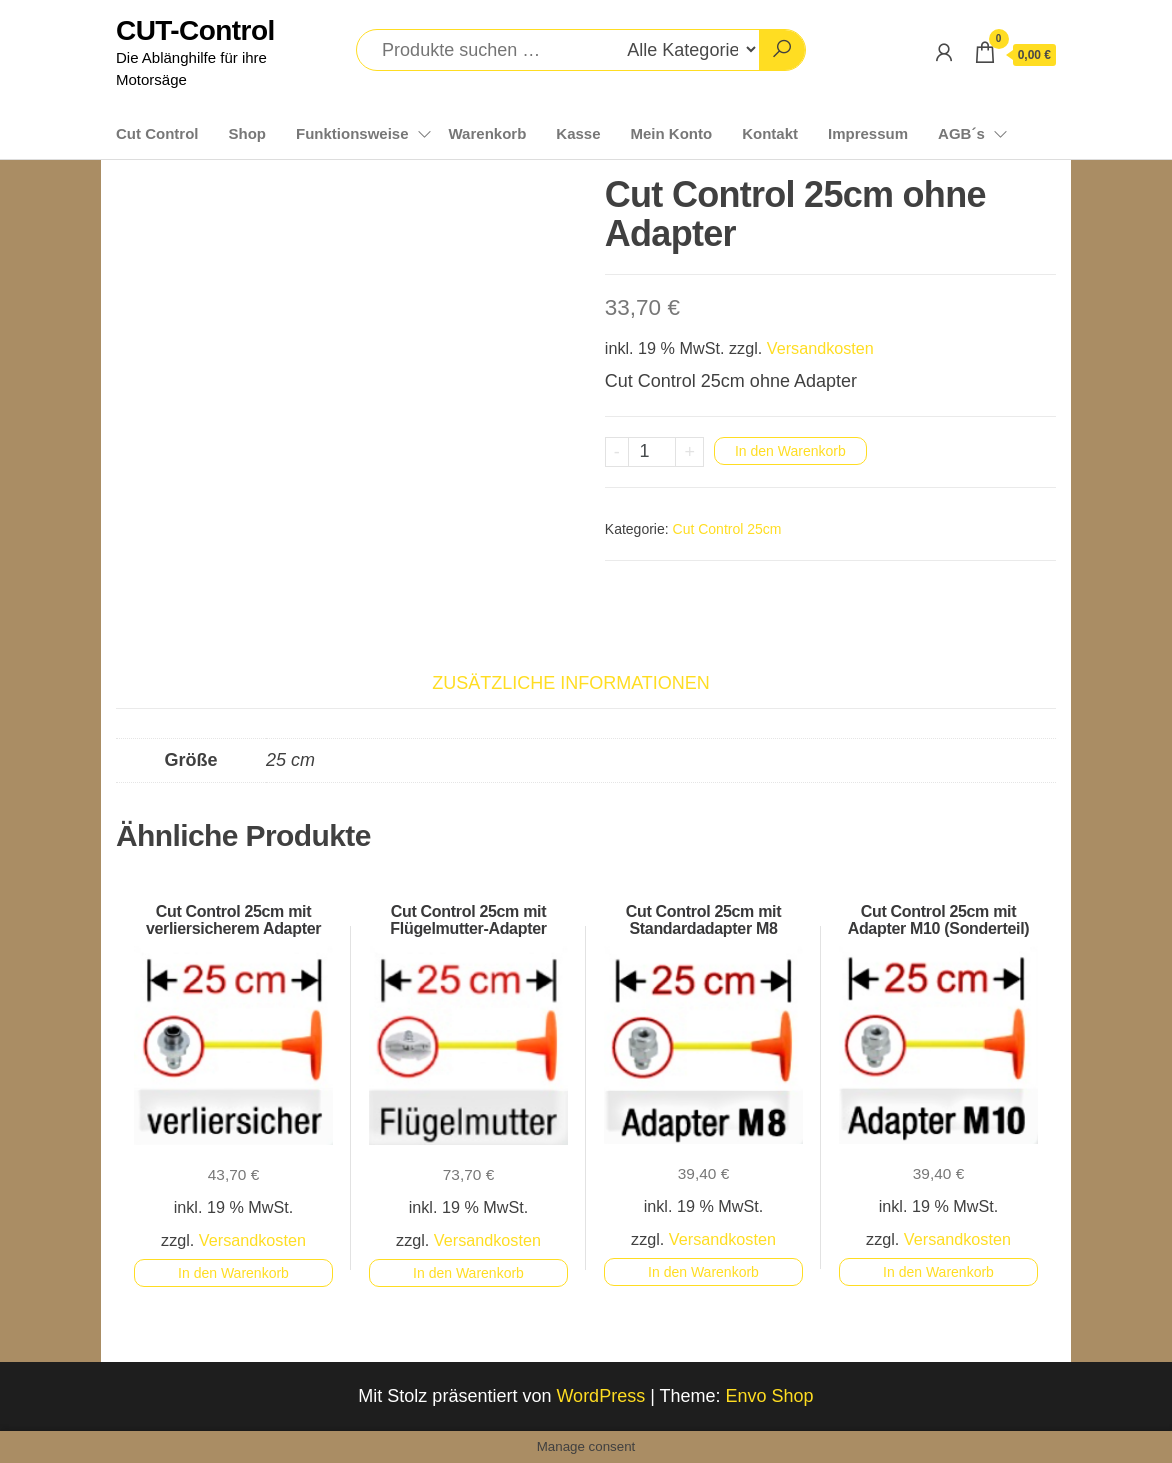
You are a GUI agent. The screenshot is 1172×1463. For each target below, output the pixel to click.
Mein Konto (672, 133)
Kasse (578, 133)
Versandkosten (820, 348)
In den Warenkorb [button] (233, 1273)
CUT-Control (195, 30)
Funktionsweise (352, 133)
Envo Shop (770, 1396)
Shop (247, 133)
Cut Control (157, 133)
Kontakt (770, 133)
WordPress (600, 1396)
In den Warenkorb (790, 451)
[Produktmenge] (652, 452)
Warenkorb (488, 133)
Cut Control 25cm (727, 529)
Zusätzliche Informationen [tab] (571, 683)
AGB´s (961, 133)
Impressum (868, 133)
